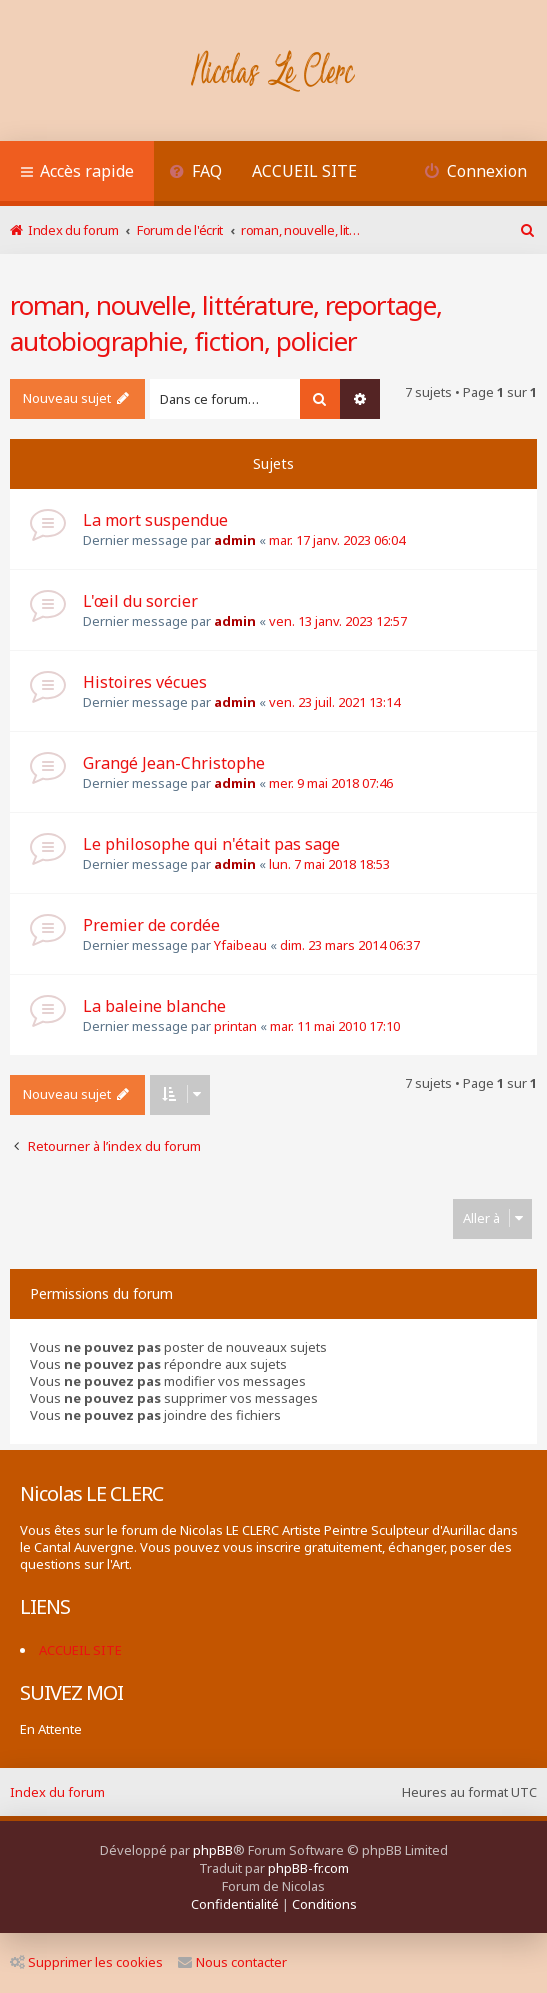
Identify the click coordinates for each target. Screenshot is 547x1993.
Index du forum (57, 1792)
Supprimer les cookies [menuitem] (86, 1962)
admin (235, 540)
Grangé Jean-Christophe (174, 763)
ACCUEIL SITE (304, 171)
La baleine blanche (154, 1006)
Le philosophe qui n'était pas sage (211, 844)
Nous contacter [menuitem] (232, 1962)
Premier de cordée (151, 925)
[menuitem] (195, 173)
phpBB (213, 1850)
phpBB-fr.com (308, 1868)
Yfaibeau (240, 945)
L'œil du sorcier (140, 601)
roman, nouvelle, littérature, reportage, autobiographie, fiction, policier (226, 323)
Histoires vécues (145, 682)
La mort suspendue (155, 520)
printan (235, 1026)
